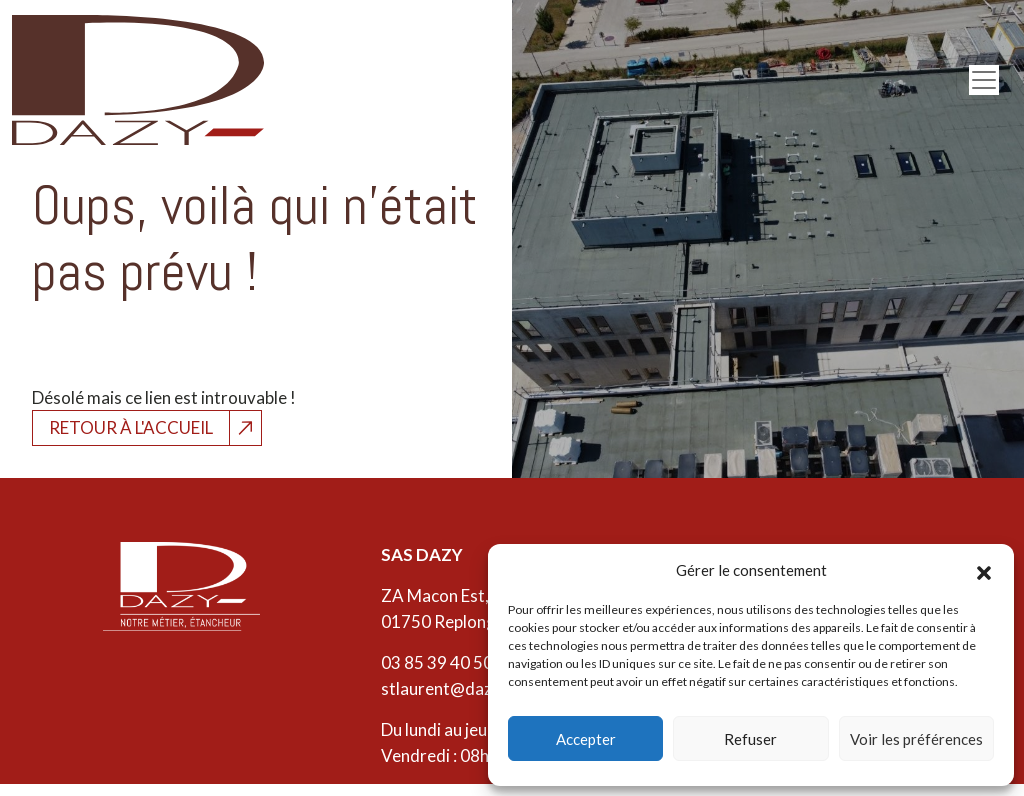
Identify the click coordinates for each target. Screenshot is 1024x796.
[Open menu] (984, 80)
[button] (984, 570)
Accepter (586, 739)
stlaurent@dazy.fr (449, 688)
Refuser (750, 739)
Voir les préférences (916, 739)
